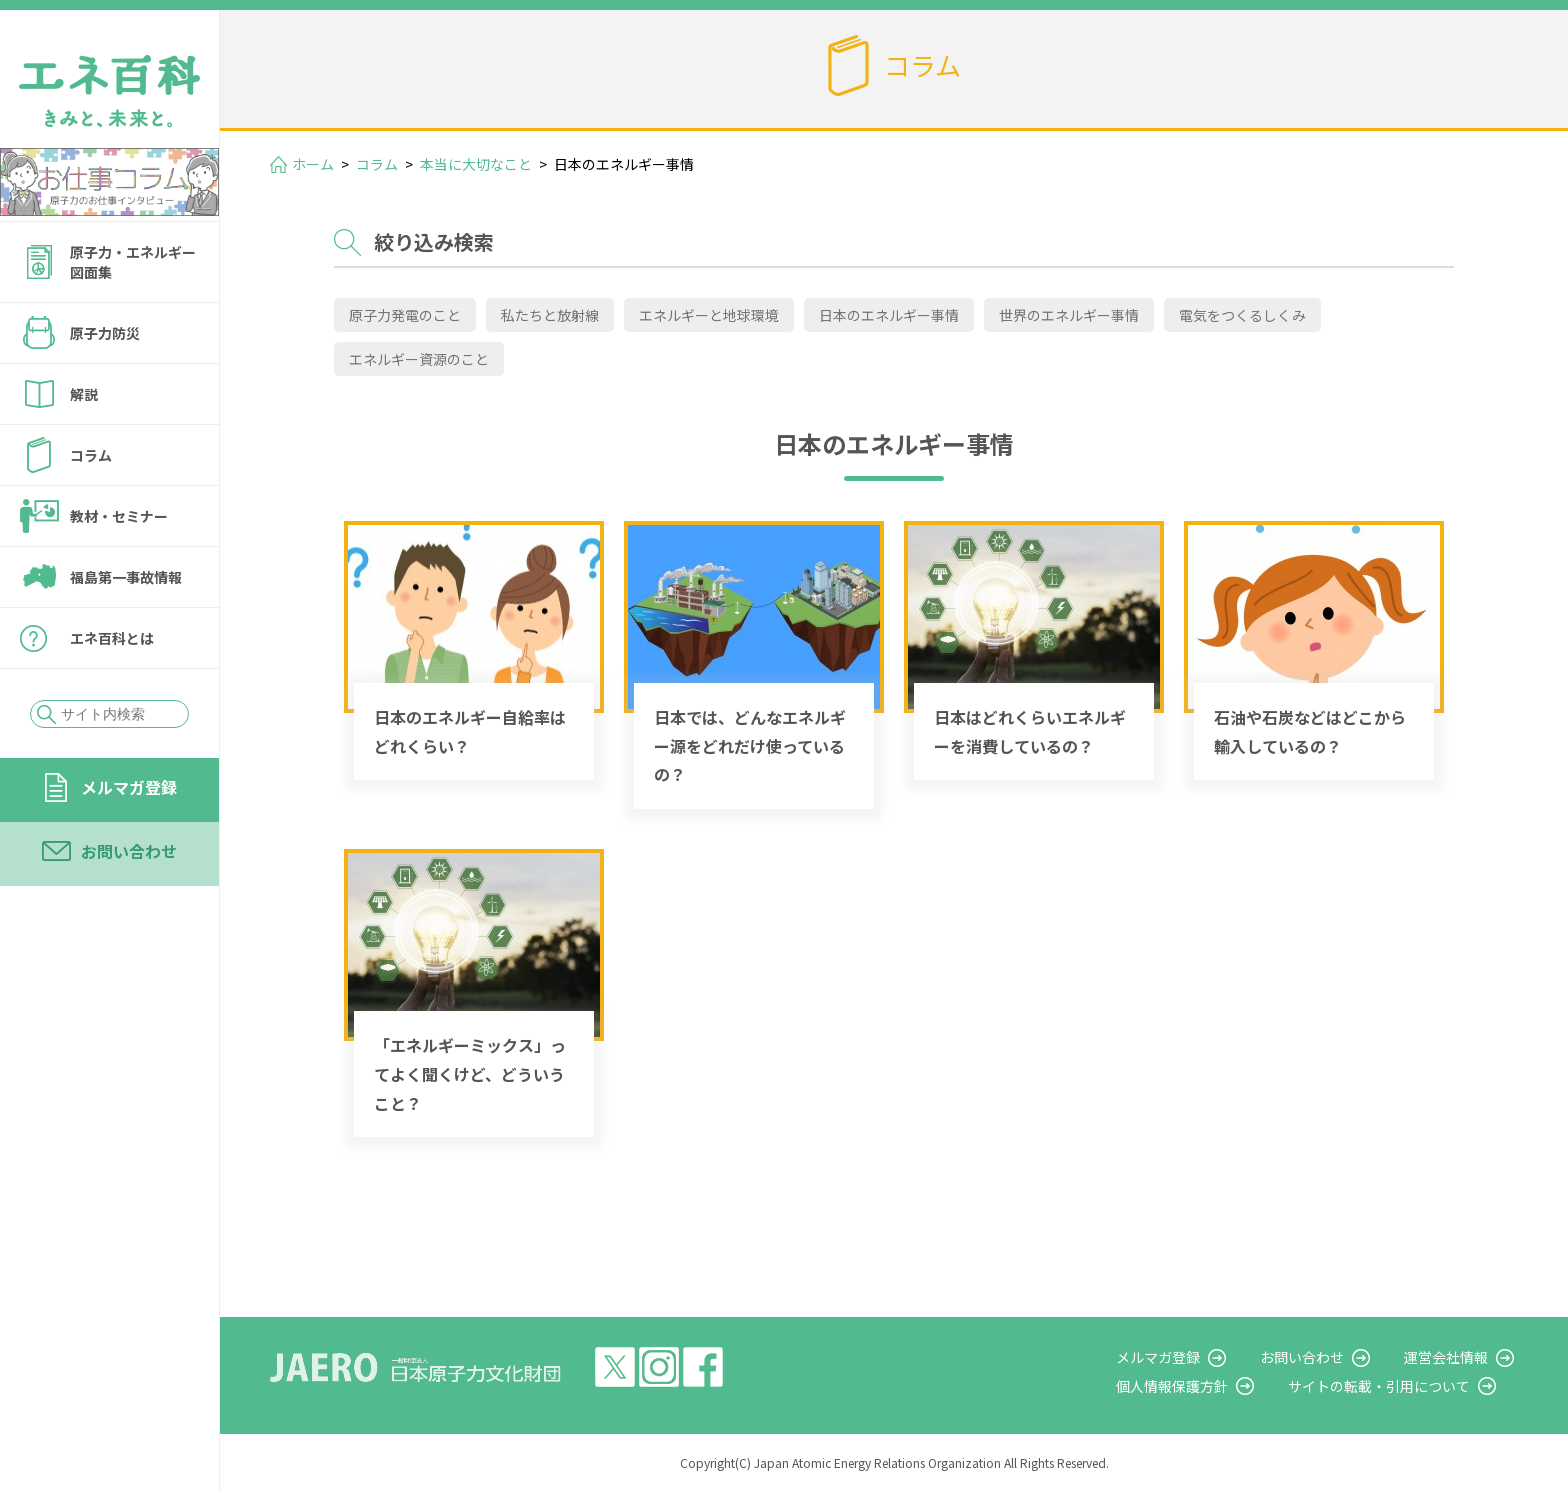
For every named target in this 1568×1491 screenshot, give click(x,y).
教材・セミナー (119, 516)
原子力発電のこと (405, 315)
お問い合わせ (129, 851)
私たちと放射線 (550, 315)
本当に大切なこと (476, 164)
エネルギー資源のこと (419, 359)
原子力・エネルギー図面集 (133, 262)
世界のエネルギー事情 (1069, 315)
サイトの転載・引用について (1387, 1386)
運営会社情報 (1450, 1357)
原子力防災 (105, 333)
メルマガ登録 (129, 787)
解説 (84, 394)
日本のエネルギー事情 (889, 315)
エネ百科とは (112, 638)
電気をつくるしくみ (1242, 315)
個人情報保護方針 (1184, 1386)
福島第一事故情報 (126, 577)
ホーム (313, 164)
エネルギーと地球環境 (709, 315)
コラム (91, 455)
